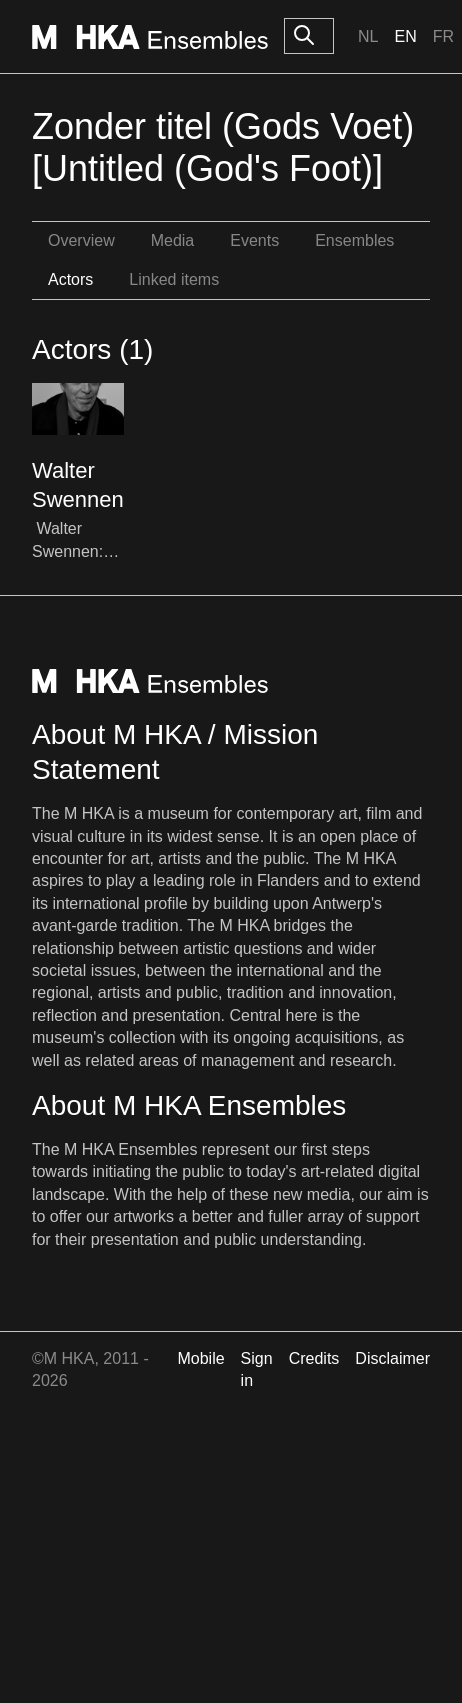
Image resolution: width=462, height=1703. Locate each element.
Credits (314, 1358)
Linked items (174, 279)
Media (173, 240)
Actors (70, 279)
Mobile (200, 1358)
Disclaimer (392, 1358)
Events (254, 240)
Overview (81, 240)
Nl (368, 36)
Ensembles (354, 240)
